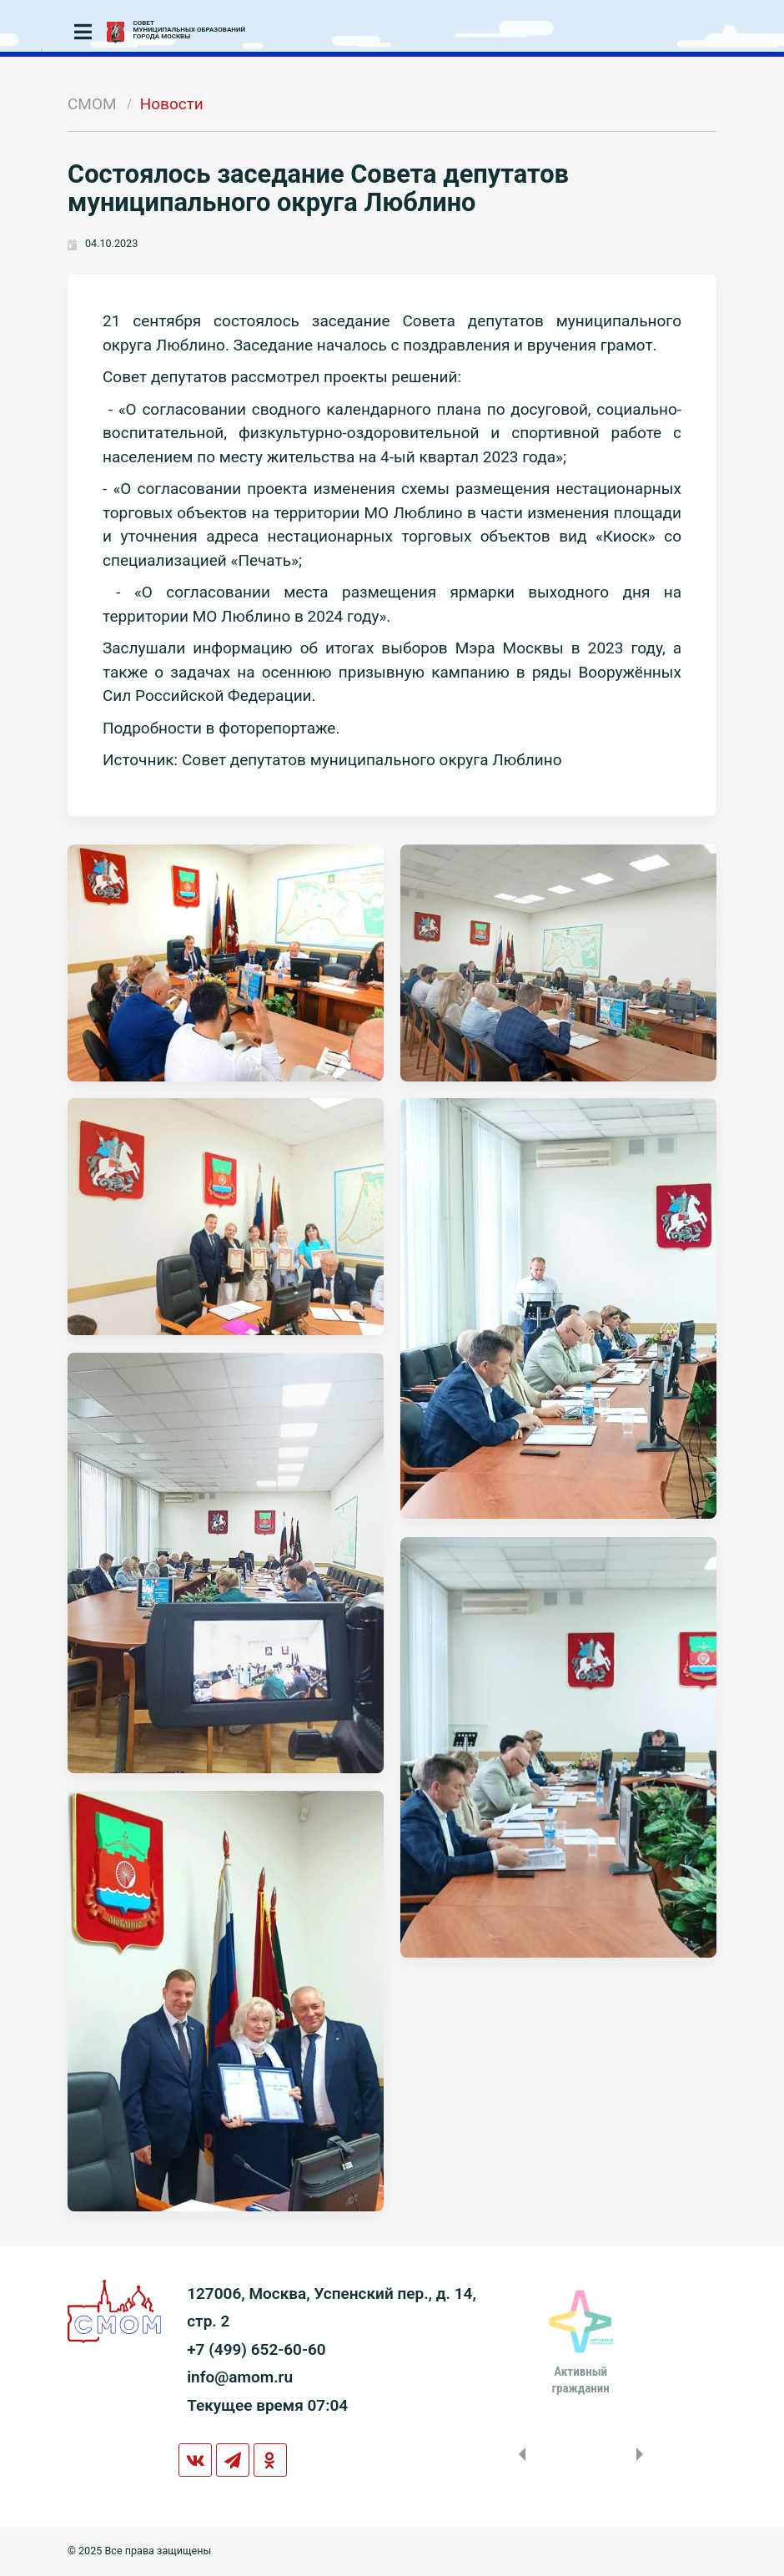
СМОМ (92, 103)
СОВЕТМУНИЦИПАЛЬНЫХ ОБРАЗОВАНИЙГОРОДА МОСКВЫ (189, 30)
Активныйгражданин (580, 2380)
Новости (172, 103)
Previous (518, 2454)
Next (643, 2454)
